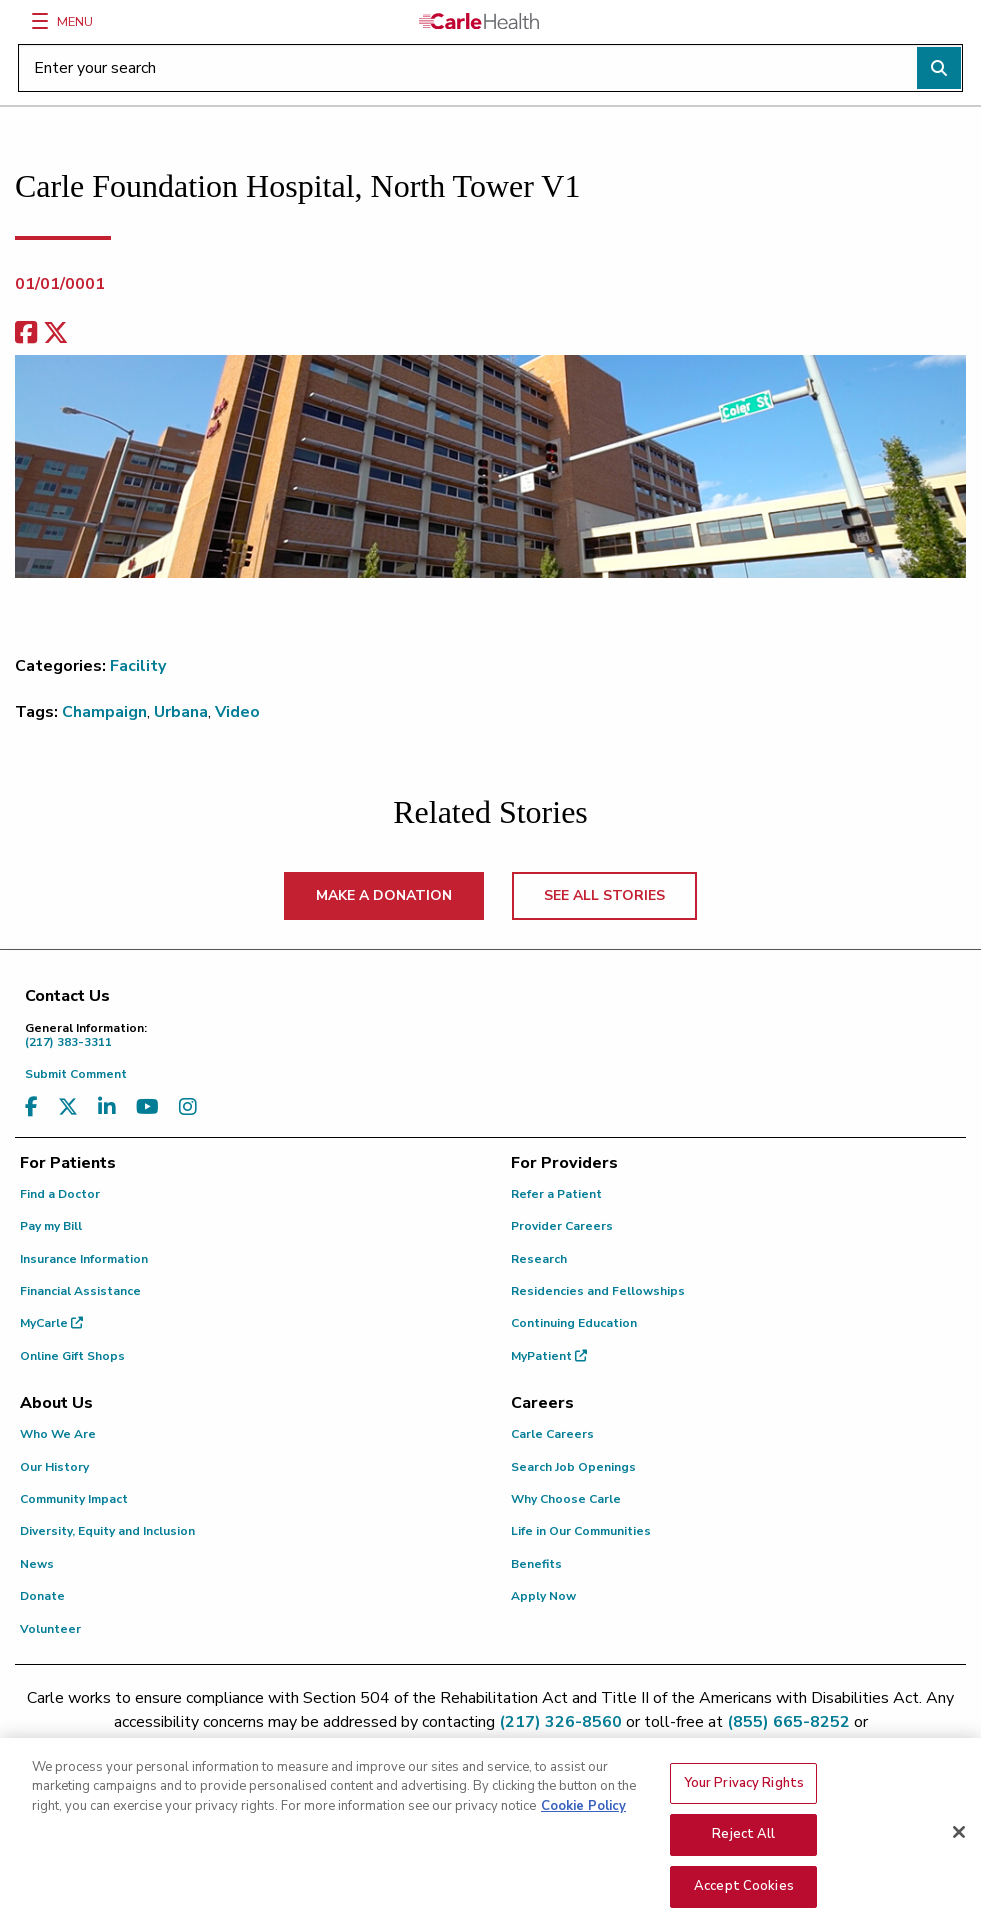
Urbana (181, 712)
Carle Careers (552, 1434)
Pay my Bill (51, 1226)
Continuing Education (574, 1323)
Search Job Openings (573, 1467)
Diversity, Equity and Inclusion (107, 1531)
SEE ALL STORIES (604, 895)
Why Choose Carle (566, 1499)
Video (237, 712)
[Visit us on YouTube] (147, 1107)
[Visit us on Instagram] (188, 1107)
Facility (138, 666)
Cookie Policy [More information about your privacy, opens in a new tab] (583, 1826)
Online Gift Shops (72, 1356)
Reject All (743, 1855)
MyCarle (51, 1323)
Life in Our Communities (581, 1531)
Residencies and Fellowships (598, 1291)
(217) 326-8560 (560, 1722)
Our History (54, 1467)
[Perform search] (939, 68)
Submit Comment (76, 1074)
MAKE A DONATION (384, 895)
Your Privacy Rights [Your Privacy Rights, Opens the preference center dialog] (744, 1803)
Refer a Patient (556, 1194)
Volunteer (50, 1629)
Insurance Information (84, 1259)
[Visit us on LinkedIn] (107, 1107)
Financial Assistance (80, 1291)
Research (539, 1259)
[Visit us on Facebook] (31, 1107)
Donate (42, 1596)
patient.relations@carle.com (490, 1746)
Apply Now (543, 1596)
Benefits (536, 1564)
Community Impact (74, 1499)
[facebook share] (26, 333)
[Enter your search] (490, 68)
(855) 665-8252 (788, 1722)
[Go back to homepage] (479, 21)
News (37, 1564)
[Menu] (40, 21)
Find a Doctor (60, 1194)
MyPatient (549, 1356)
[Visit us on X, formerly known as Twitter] (68, 1107)
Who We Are (58, 1434)
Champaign (104, 712)
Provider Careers (562, 1226)
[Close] (959, 1852)
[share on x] (56, 333)
